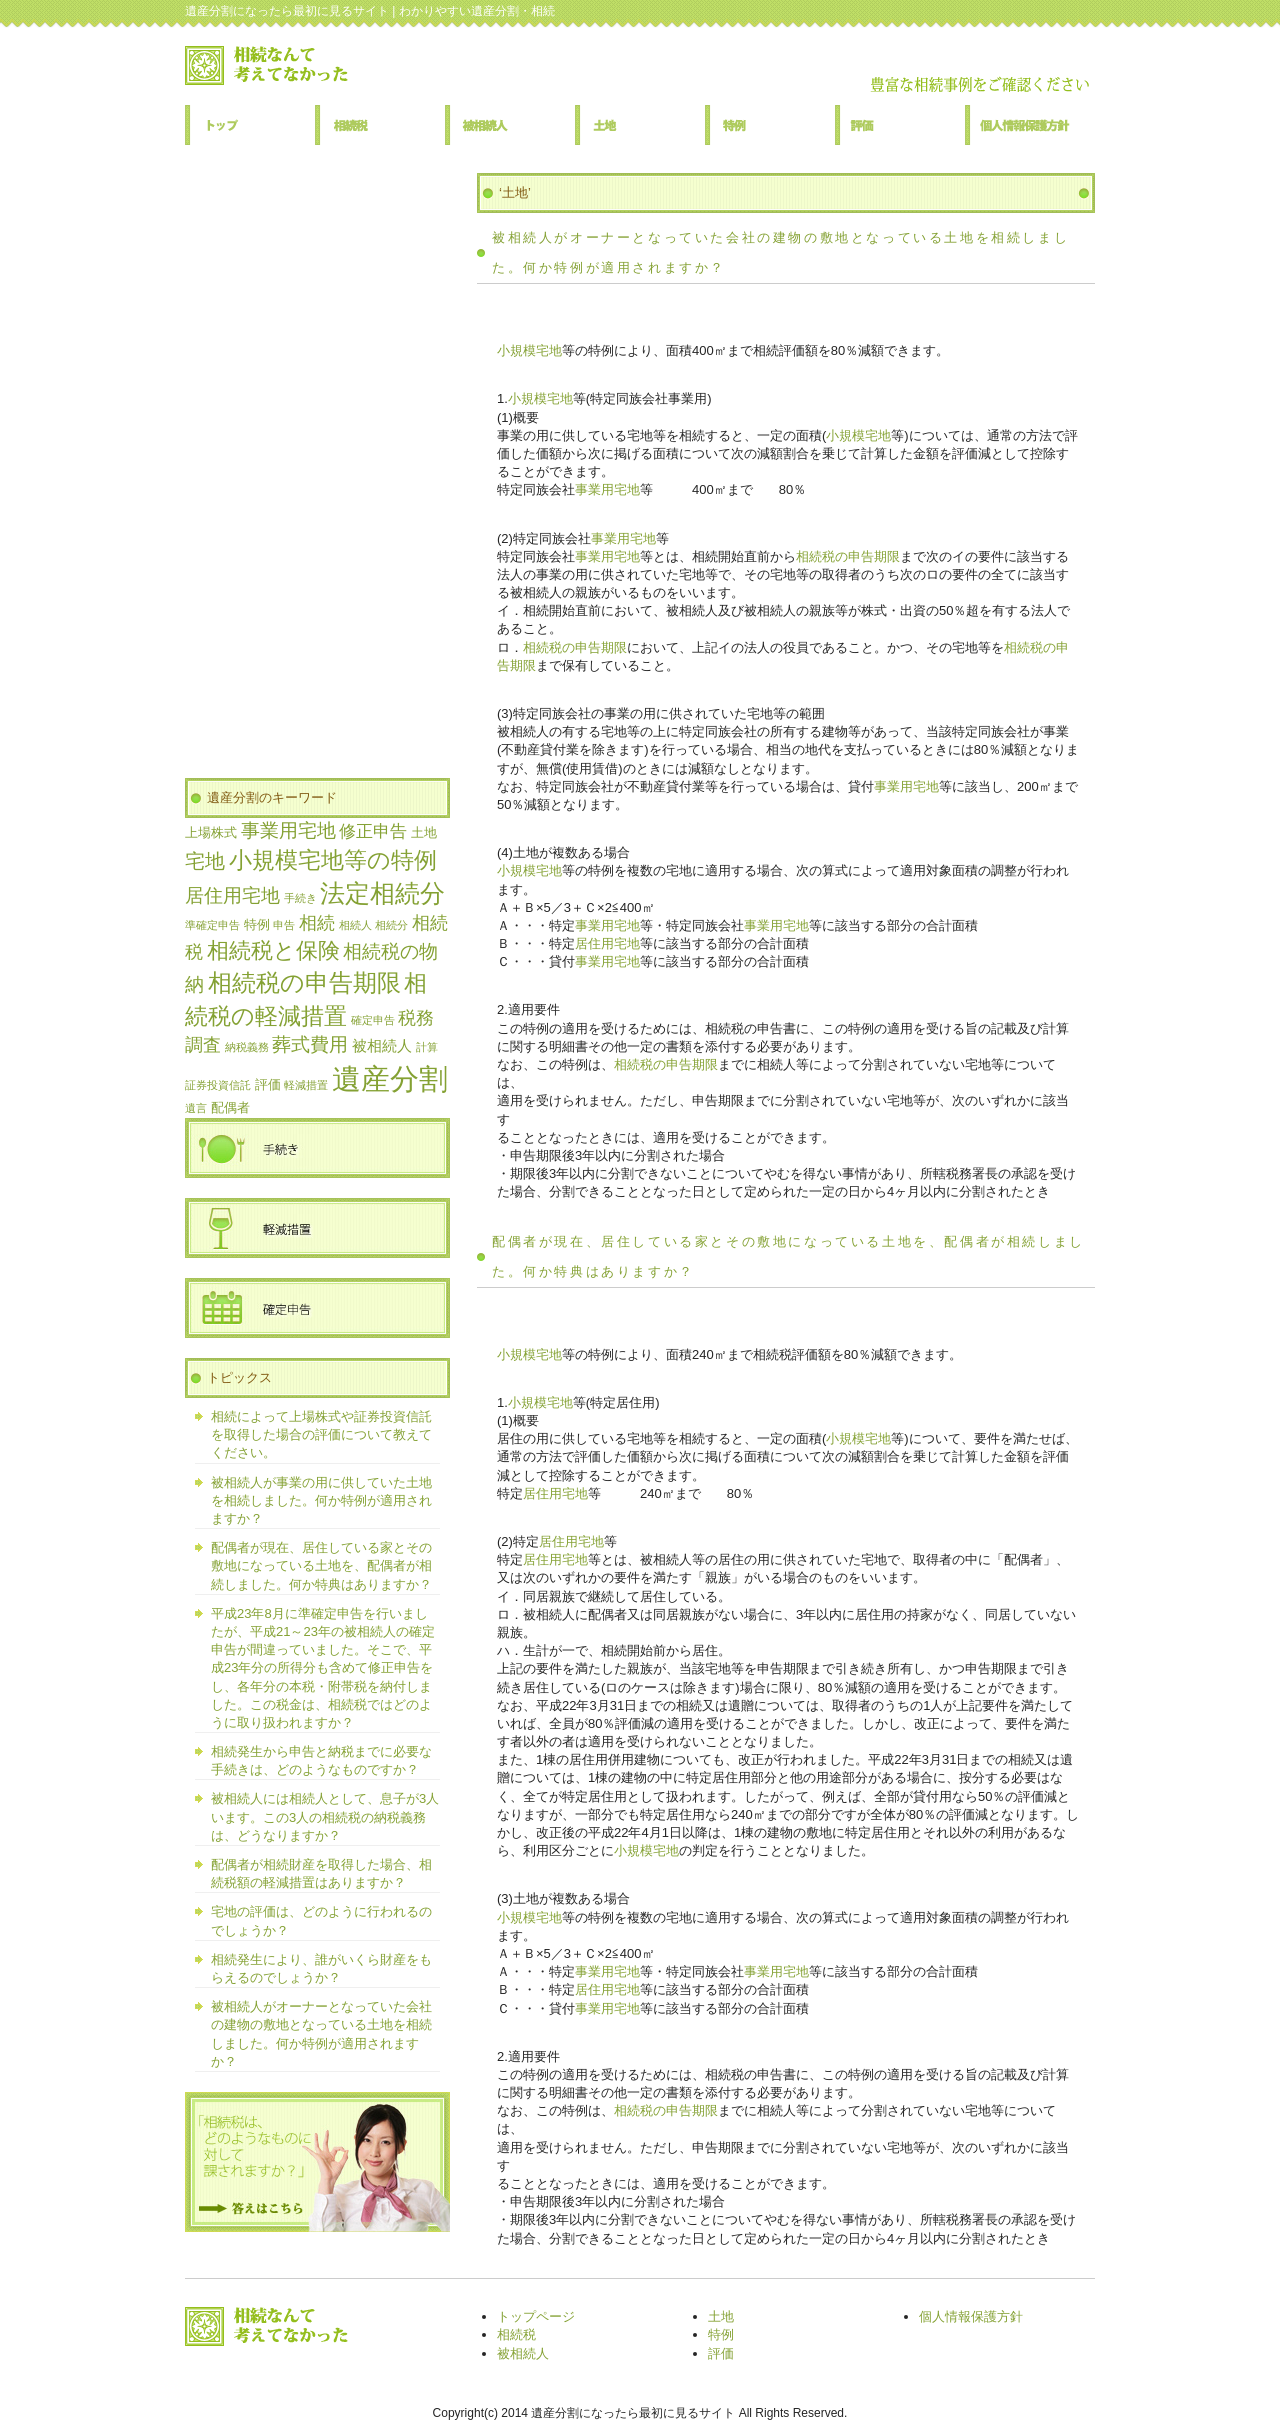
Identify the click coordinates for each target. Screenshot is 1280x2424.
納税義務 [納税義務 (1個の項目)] (247, 1047)
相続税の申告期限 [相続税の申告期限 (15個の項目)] (304, 982)
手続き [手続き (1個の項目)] (300, 898)
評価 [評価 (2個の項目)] (268, 1084)
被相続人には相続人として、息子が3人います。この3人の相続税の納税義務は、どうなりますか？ (325, 1816)
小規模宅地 (529, 350)
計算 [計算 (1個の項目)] (427, 1047)
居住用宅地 (607, 943)
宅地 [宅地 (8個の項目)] (205, 861)
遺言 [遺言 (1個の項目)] (196, 1108)
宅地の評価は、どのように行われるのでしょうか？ (321, 1920)
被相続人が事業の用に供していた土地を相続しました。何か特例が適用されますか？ (321, 1500)
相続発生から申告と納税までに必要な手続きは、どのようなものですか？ (321, 1760)
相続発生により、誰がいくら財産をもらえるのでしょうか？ (321, 1968)
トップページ (250, 125)
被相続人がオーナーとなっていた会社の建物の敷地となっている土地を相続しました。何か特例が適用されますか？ (321, 2034)
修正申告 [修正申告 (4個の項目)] (373, 831)
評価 (900, 125)
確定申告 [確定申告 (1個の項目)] (373, 1020)
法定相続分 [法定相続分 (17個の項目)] (382, 893)
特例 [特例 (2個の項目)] (257, 924)
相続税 (380, 125)
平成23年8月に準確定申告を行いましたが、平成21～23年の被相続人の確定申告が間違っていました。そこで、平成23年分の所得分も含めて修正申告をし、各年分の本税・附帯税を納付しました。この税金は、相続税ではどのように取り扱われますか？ (323, 1668)
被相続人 (510, 125)
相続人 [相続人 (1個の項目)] (355, 925)
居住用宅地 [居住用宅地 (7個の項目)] (232, 895)
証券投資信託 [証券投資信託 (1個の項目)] (218, 1085)
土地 (640, 125)
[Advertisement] (317, 473)
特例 (770, 125)
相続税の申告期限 (848, 556)
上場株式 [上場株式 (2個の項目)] (211, 832)
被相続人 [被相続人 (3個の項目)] (382, 1045)
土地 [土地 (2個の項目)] (424, 832)
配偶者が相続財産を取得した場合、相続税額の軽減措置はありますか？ (321, 1873)
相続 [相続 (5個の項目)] (317, 923)
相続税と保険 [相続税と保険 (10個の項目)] (273, 951)
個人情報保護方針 (1030, 125)
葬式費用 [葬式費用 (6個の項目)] (310, 1044)
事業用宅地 (607, 489)
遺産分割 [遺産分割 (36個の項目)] (390, 1078)
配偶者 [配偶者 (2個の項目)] (230, 1107)
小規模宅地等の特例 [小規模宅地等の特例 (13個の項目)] (333, 860)
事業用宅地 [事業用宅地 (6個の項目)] (288, 830)
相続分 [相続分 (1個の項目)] (391, 925)
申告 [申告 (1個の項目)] (284, 925)
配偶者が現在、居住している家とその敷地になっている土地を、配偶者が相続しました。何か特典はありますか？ (321, 1565)
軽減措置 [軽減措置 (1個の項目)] (306, 1085)
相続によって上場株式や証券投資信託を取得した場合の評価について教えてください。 (321, 1434)
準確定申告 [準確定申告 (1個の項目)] (212, 925)
